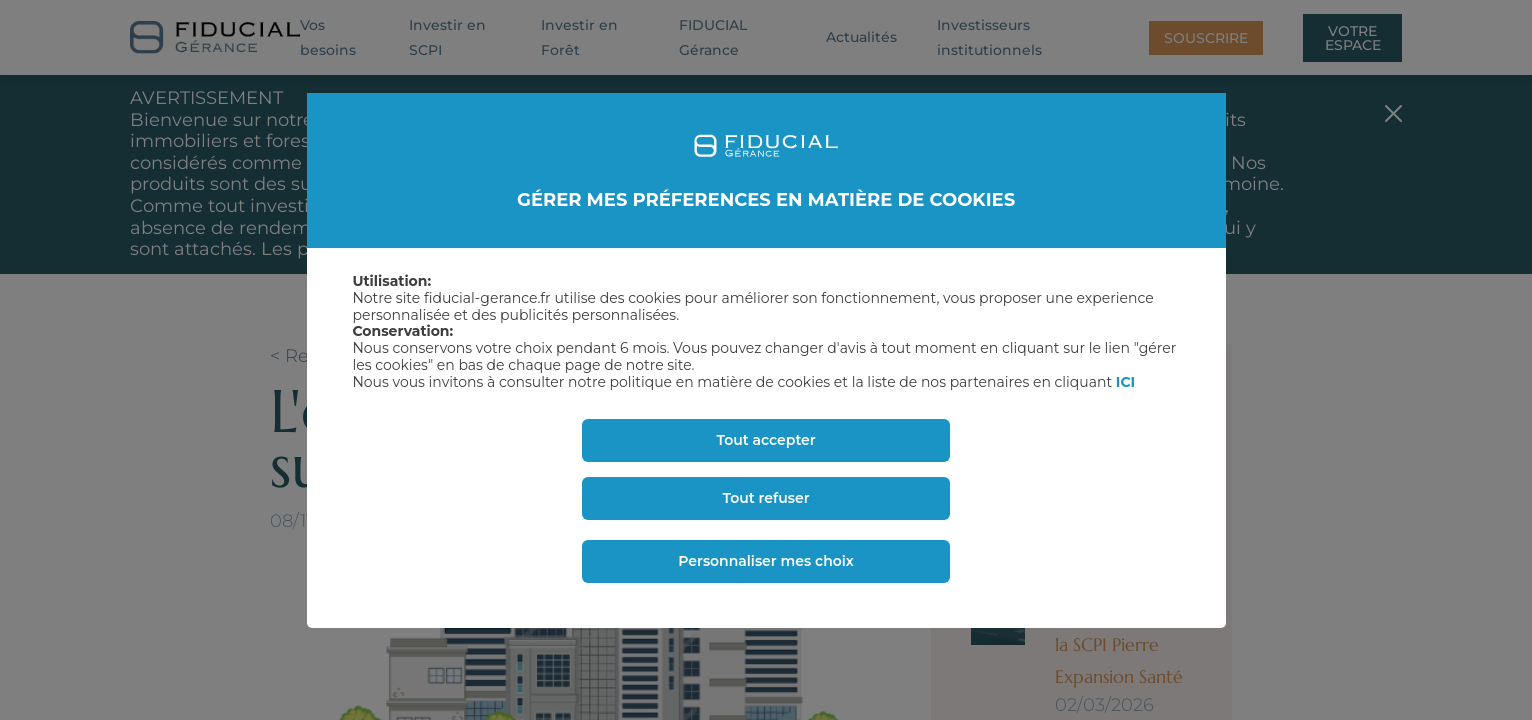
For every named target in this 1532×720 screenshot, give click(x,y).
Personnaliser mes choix (766, 561)
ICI (1125, 382)
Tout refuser (766, 498)
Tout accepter (765, 440)
